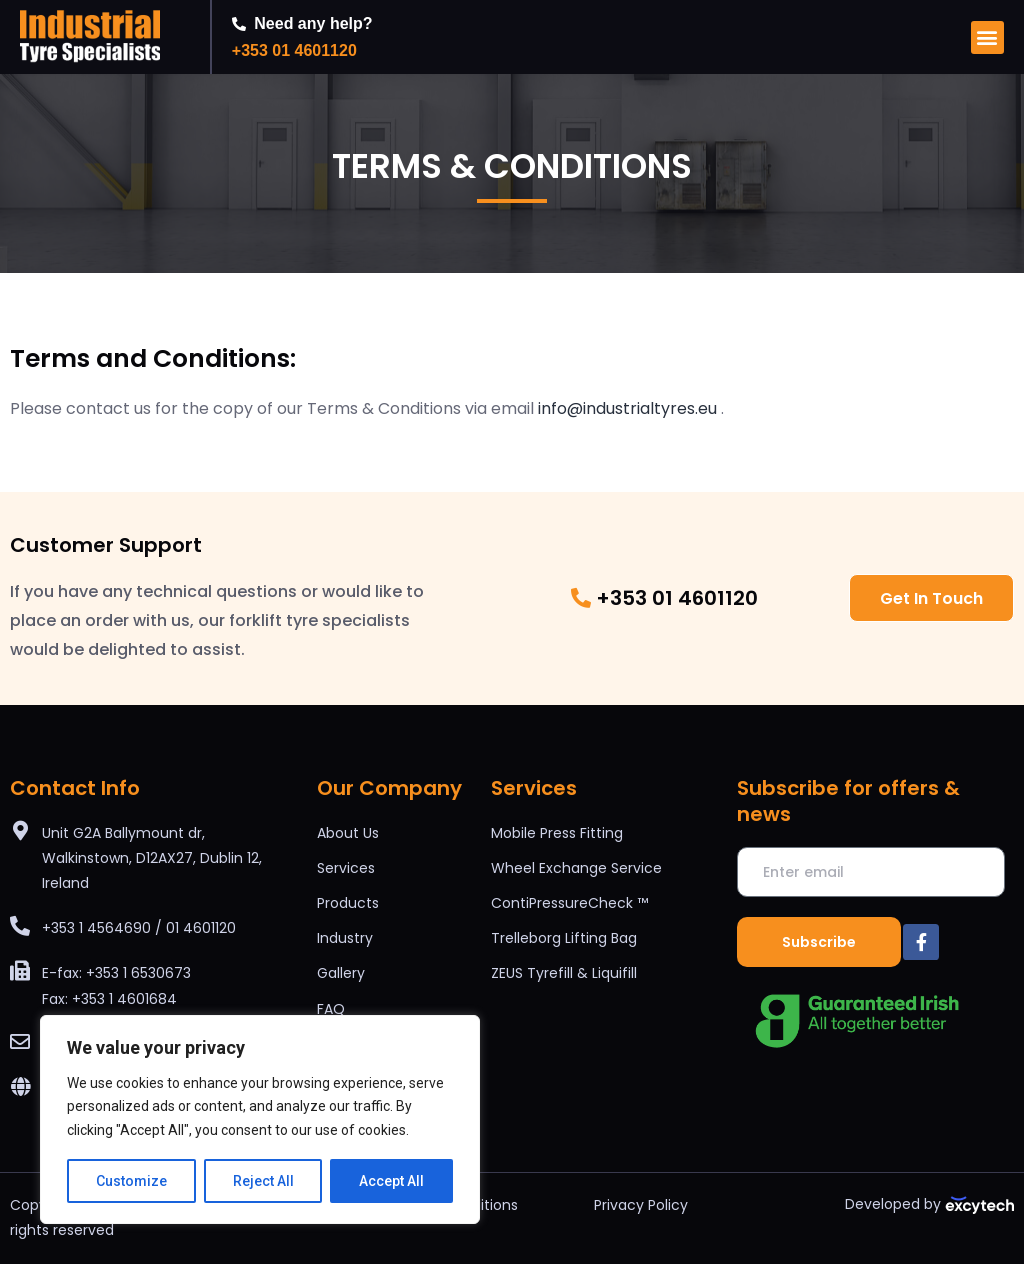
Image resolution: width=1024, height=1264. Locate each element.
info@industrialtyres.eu (627, 408)
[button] (987, 37)
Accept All (391, 1181)
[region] (260, 1119)
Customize (131, 1181)
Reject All (263, 1181)
